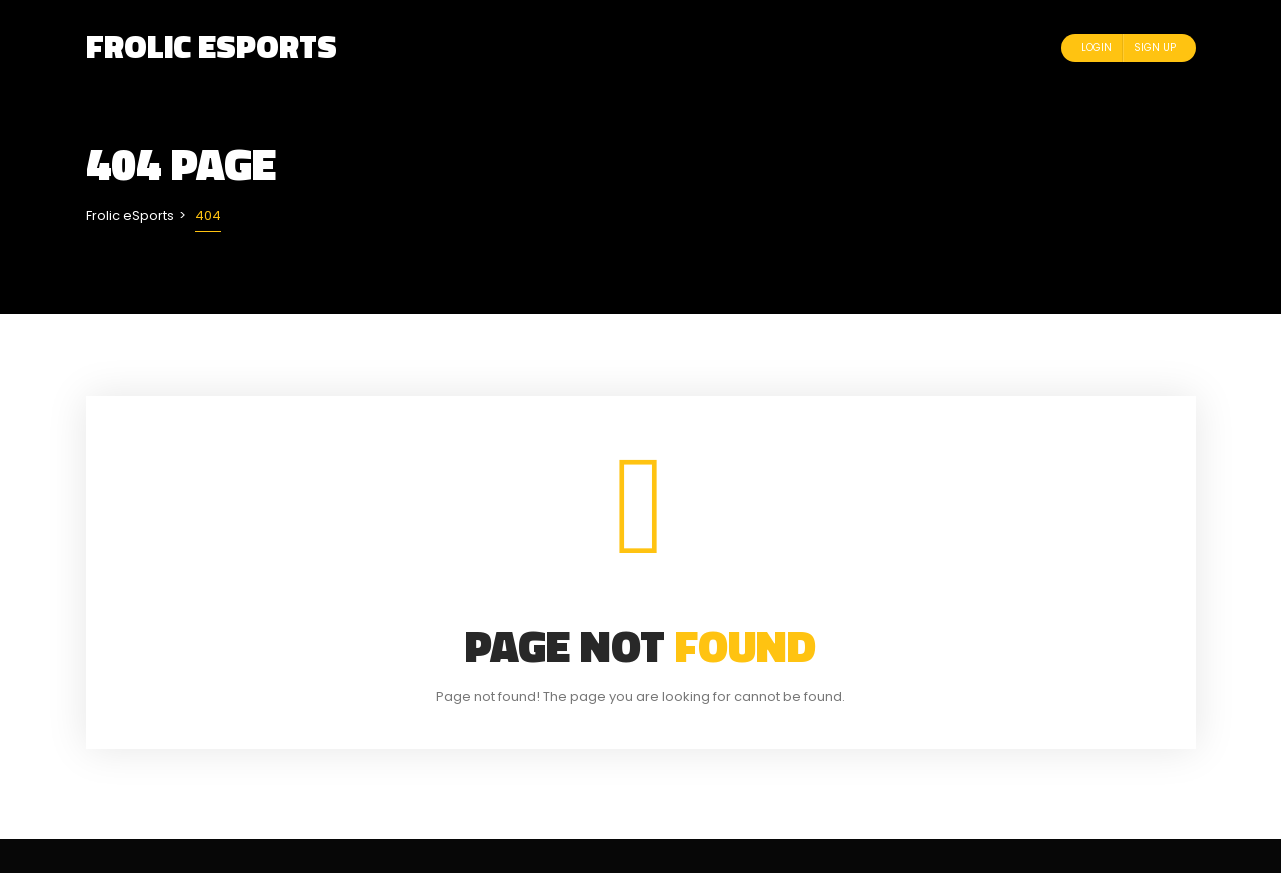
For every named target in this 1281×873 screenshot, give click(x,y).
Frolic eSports (211, 46)
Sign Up (1155, 47)
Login (1096, 47)
